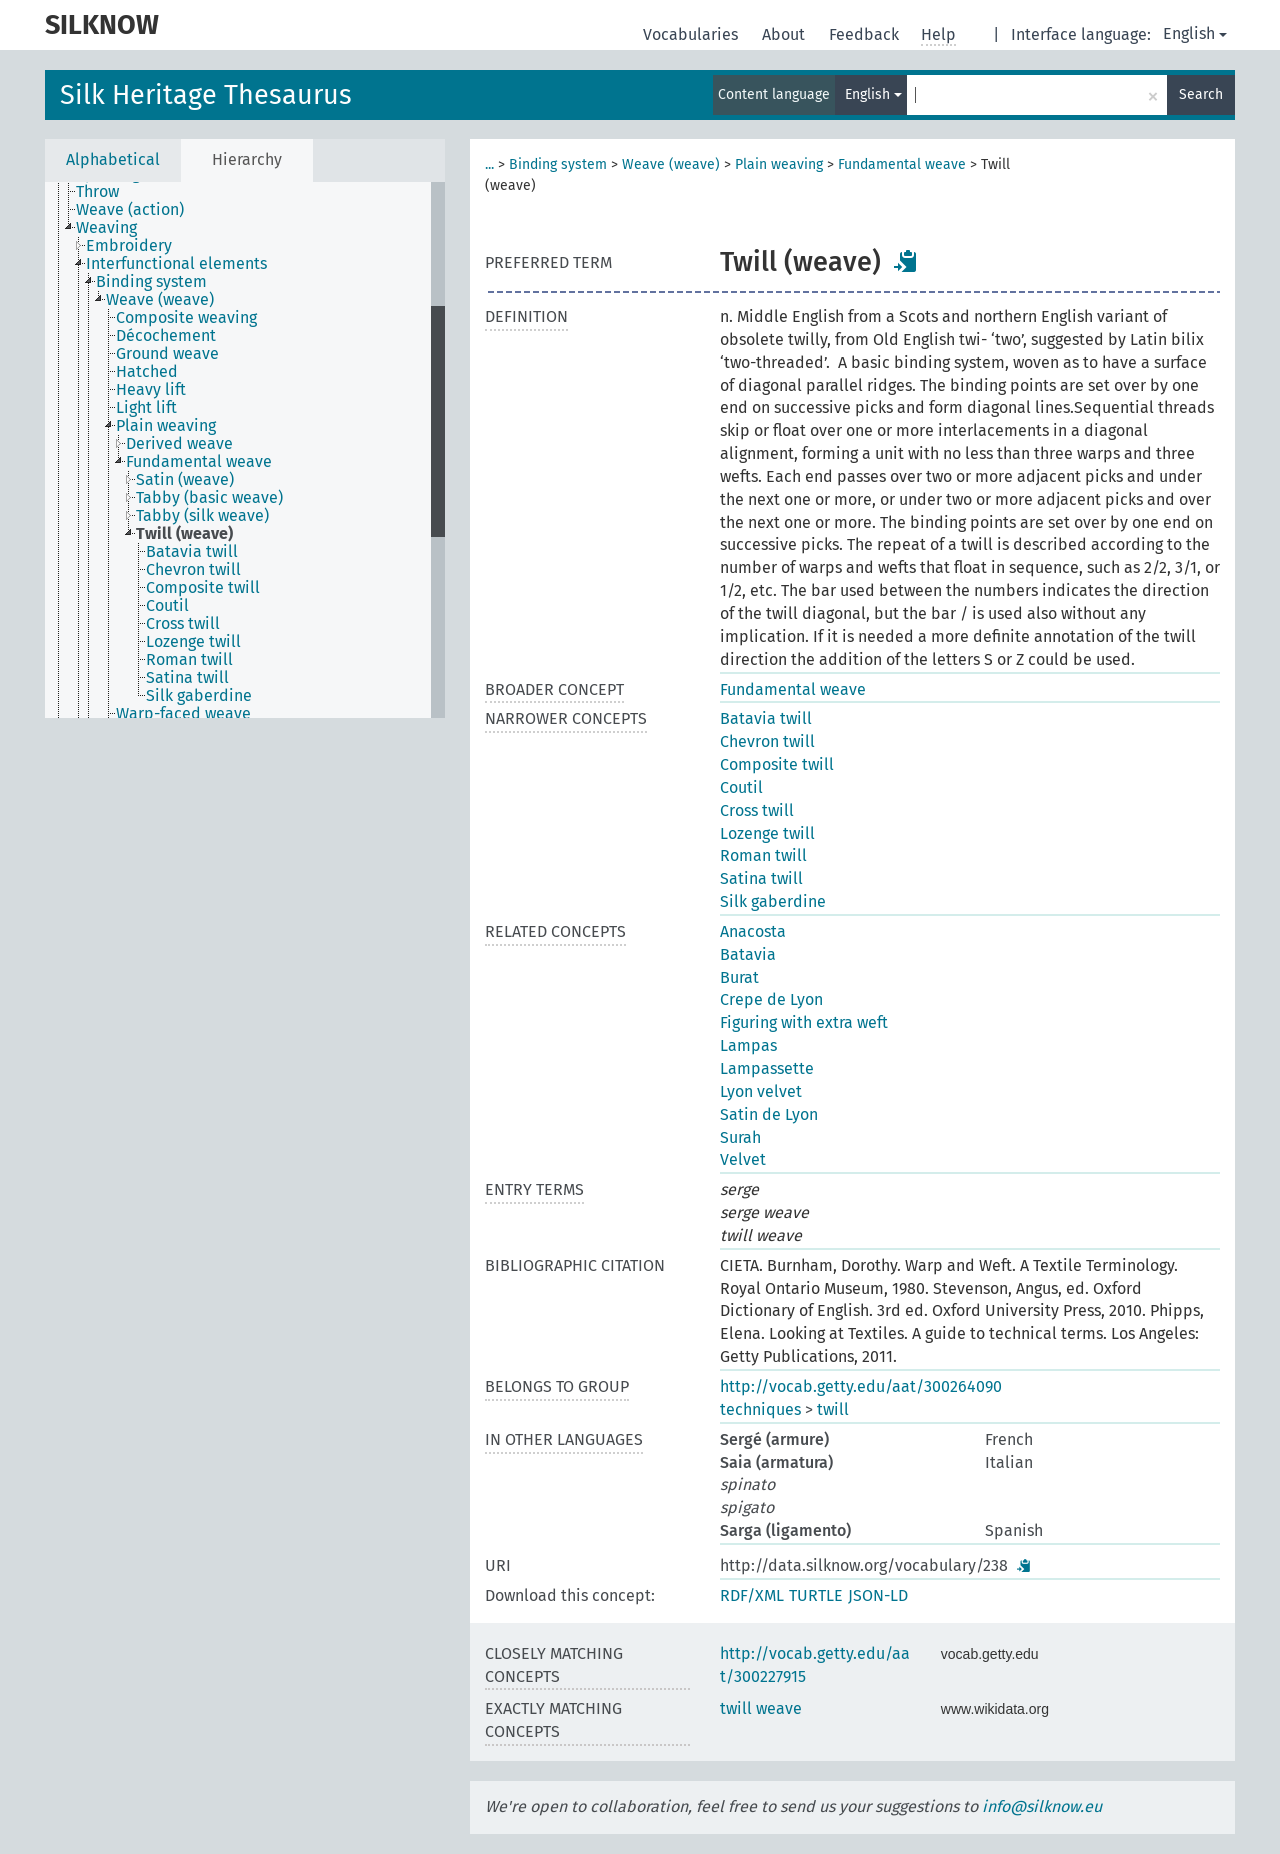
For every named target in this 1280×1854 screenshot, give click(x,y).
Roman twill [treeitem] (189, 660)
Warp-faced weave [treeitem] (183, 714)
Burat (739, 977)
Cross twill (757, 810)
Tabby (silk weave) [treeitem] (202, 516)
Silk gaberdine (773, 901)
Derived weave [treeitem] (179, 444)
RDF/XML (752, 1595)
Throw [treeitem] (97, 192)
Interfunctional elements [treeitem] (176, 264)
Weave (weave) (671, 164)
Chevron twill (767, 741)
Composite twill (777, 764)
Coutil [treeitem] (167, 606)
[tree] (245, 450)
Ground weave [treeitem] (167, 354)
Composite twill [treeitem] (203, 588)
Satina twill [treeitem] (187, 678)
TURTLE (816, 1595)
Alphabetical (113, 159)
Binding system (558, 164)
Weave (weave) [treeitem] (160, 300)
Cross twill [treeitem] (183, 624)
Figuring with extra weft (804, 1022)
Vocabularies (692, 34)
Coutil (741, 787)
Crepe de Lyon (771, 999)
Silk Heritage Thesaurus (206, 95)
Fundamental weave (902, 164)
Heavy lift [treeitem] (151, 390)
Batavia (748, 954)
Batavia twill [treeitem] (192, 552)
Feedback (866, 34)
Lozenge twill (767, 833)
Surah (740, 1137)
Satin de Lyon (769, 1114)
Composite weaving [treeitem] (186, 318)
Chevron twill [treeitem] (193, 570)
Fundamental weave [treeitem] (199, 462)
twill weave (761, 1708)
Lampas (748, 1045)
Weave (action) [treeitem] (130, 210)
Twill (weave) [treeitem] (184, 534)
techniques (760, 1409)
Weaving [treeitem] (106, 228)
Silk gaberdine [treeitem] (199, 696)
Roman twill (763, 855)
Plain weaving (779, 164)
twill (833, 1409)
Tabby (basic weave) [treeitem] (209, 498)
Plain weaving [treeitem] (166, 426)
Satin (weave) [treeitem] (185, 480)
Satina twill (761, 878)
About (785, 34)
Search (1201, 94)
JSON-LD (878, 1595)
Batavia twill (766, 718)
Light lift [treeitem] (146, 408)
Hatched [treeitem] (147, 372)
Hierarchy (247, 159)
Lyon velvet (761, 1091)
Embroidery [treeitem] (129, 246)
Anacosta (753, 931)
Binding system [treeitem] (151, 282)
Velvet (743, 1159)
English (1195, 33)
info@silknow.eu (1042, 1806)
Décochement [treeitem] (166, 336)
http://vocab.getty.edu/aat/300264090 (861, 1386)
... (489, 164)
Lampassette (767, 1068)
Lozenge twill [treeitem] (193, 642)
